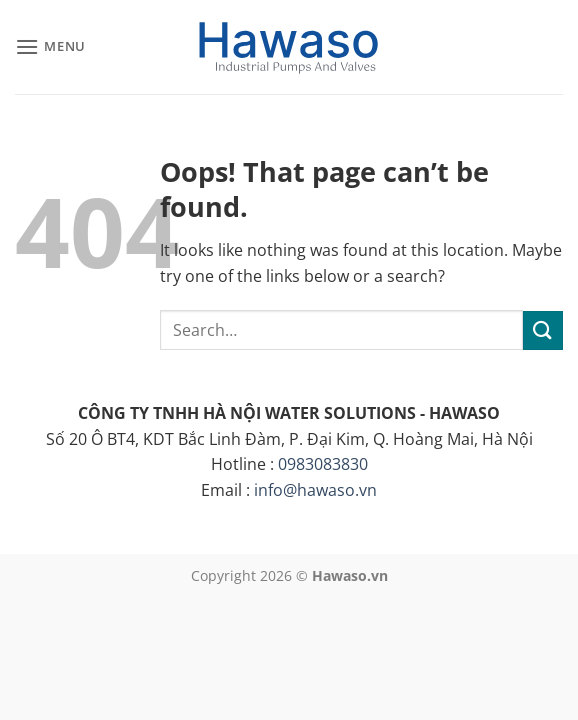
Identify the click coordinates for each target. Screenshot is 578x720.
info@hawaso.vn (315, 490)
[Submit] (543, 330)
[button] (50, 46)
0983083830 (323, 464)
